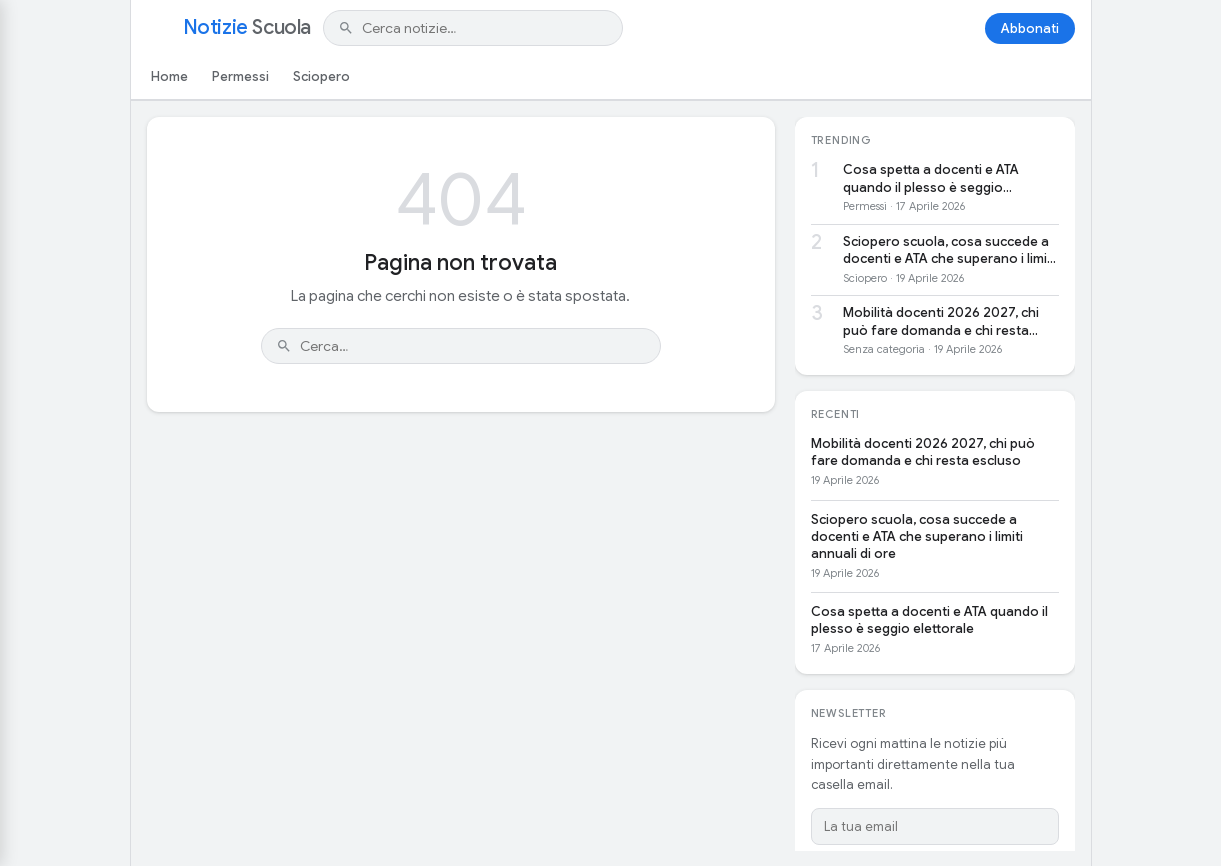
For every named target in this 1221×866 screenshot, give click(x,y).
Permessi (240, 76)
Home (169, 76)
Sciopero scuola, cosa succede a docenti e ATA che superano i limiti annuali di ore (949, 250)
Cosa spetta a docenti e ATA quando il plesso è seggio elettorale (931, 178)
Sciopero (321, 76)
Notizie (247, 28)
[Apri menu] (159, 28)
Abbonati (1030, 28)
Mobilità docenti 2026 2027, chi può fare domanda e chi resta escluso (941, 321)
